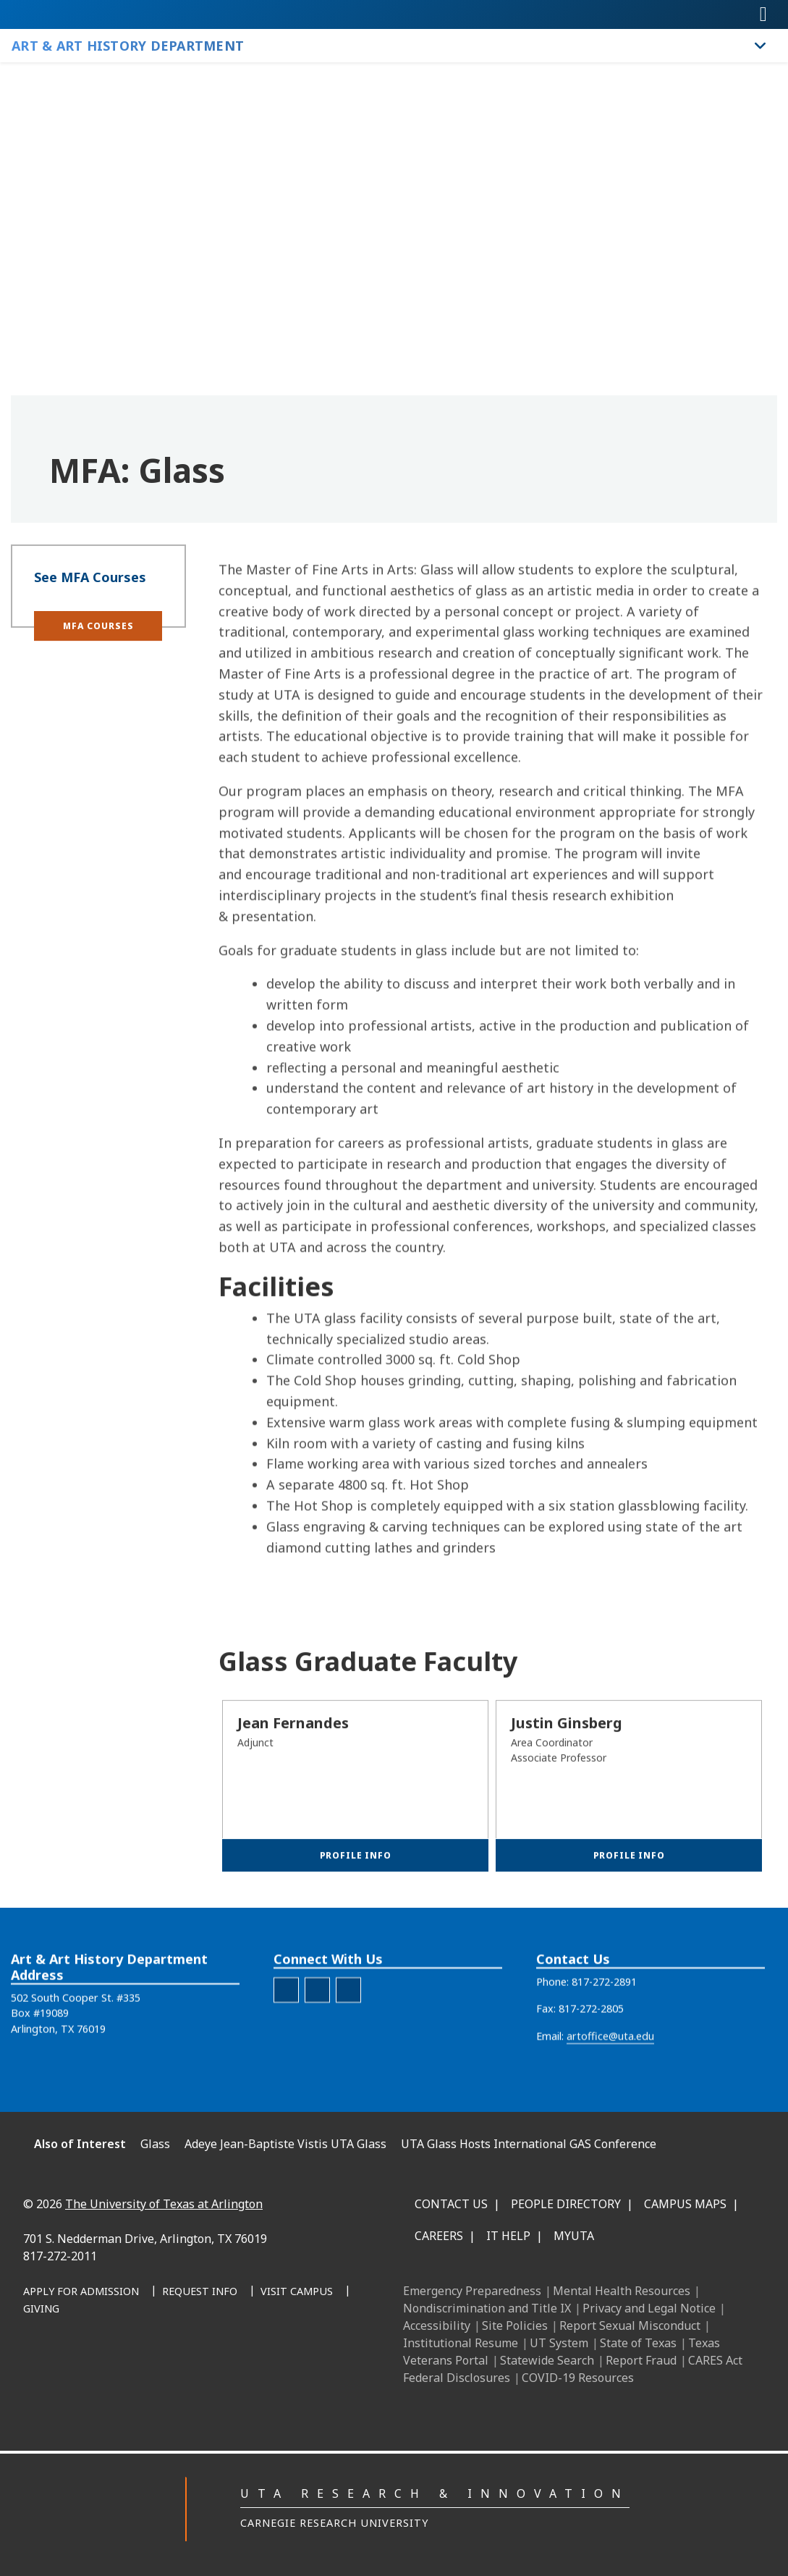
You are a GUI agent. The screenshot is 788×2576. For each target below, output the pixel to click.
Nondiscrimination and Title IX (487, 2308)
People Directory (566, 2204)
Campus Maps (685, 2204)
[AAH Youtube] (348, 2030)
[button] (98, 642)
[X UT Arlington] (222, 2364)
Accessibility (436, 2325)
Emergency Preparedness (472, 2291)
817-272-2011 (60, 2256)
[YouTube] (254, 2364)
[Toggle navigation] (763, 14)
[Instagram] (190, 2364)
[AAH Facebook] (286, 2030)
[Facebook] (126, 2364)
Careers (439, 2236)
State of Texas (638, 2343)
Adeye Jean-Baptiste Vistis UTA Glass (285, 2144)
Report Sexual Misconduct (629, 2325)
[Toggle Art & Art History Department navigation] (760, 45)
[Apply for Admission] (81, 2292)
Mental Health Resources (621, 2291)
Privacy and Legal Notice (649, 2308)
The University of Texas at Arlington (164, 2204)
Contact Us (451, 2204)
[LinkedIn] (158, 2364)
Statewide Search (547, 2360)
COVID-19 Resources (578, 2378)
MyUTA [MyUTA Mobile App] (574, 2236)
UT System (559, 2343)
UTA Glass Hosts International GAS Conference (528, 2144)
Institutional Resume (460, 2343)
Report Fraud (641, 2360)
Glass (155, 2144)
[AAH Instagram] (317, 2030)
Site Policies (515, 2325)
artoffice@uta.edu (610, 2076)
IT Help (508, 2236)
